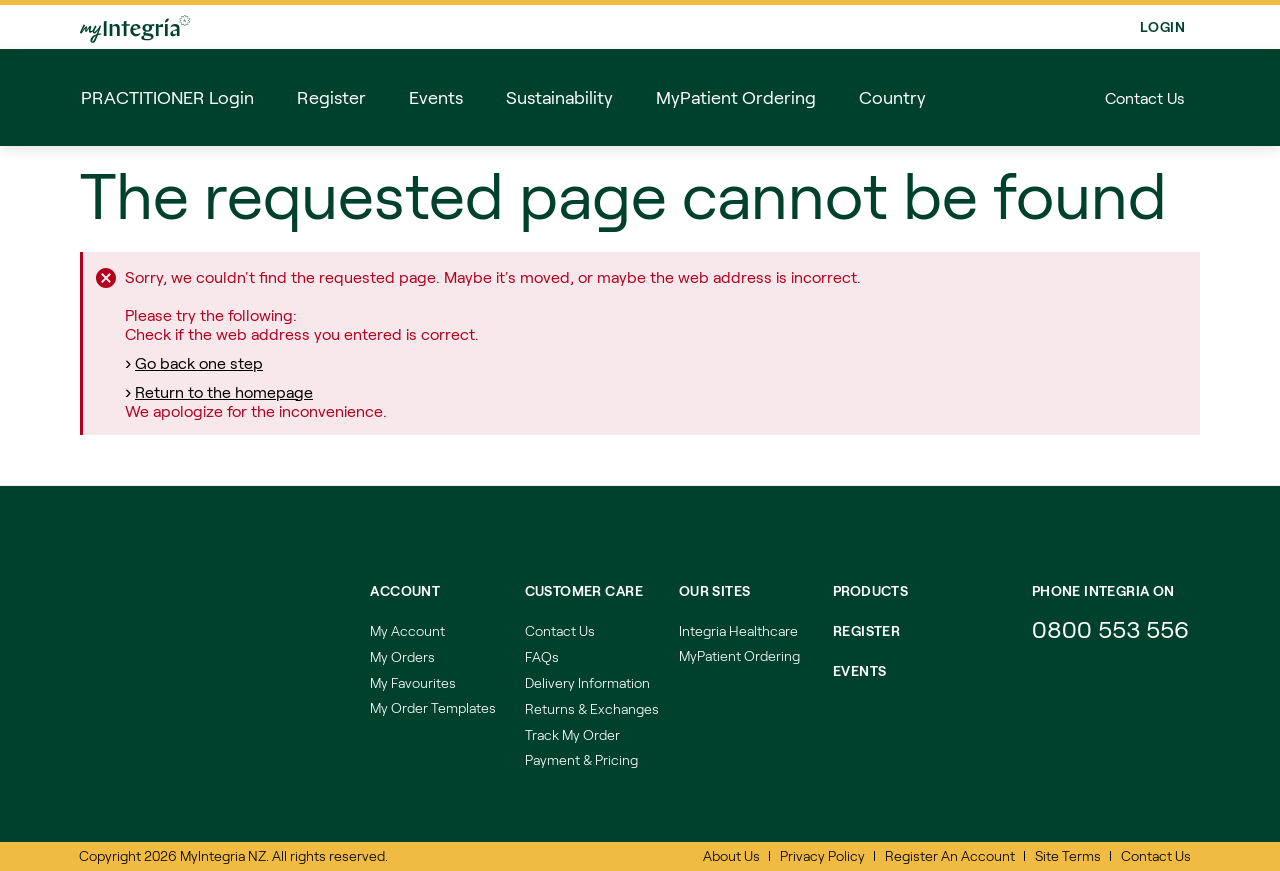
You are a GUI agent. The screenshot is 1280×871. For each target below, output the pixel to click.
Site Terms (1068, 855)
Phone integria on (1103, 590)
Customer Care (584, 590)
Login (1162, 26)
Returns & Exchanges (592, 708)
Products (870, 590)
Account (405, 590)
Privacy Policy (822, 855)
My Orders (402, 656)
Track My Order (572, 734)
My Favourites (413, 682)
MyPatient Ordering (739, 655)
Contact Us (1145, 97)
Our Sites (715, 590)
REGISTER (866, 630)
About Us (731, 855)
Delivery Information (587, 682)
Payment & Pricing (581, 759)
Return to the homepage (224, 391)
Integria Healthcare (738, 630)
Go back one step (199, 362)
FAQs (542, 656)
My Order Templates (433, 707)
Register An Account (950, 855)
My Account (407, 630)
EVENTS (860, 670)
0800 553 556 (1113, 628)
